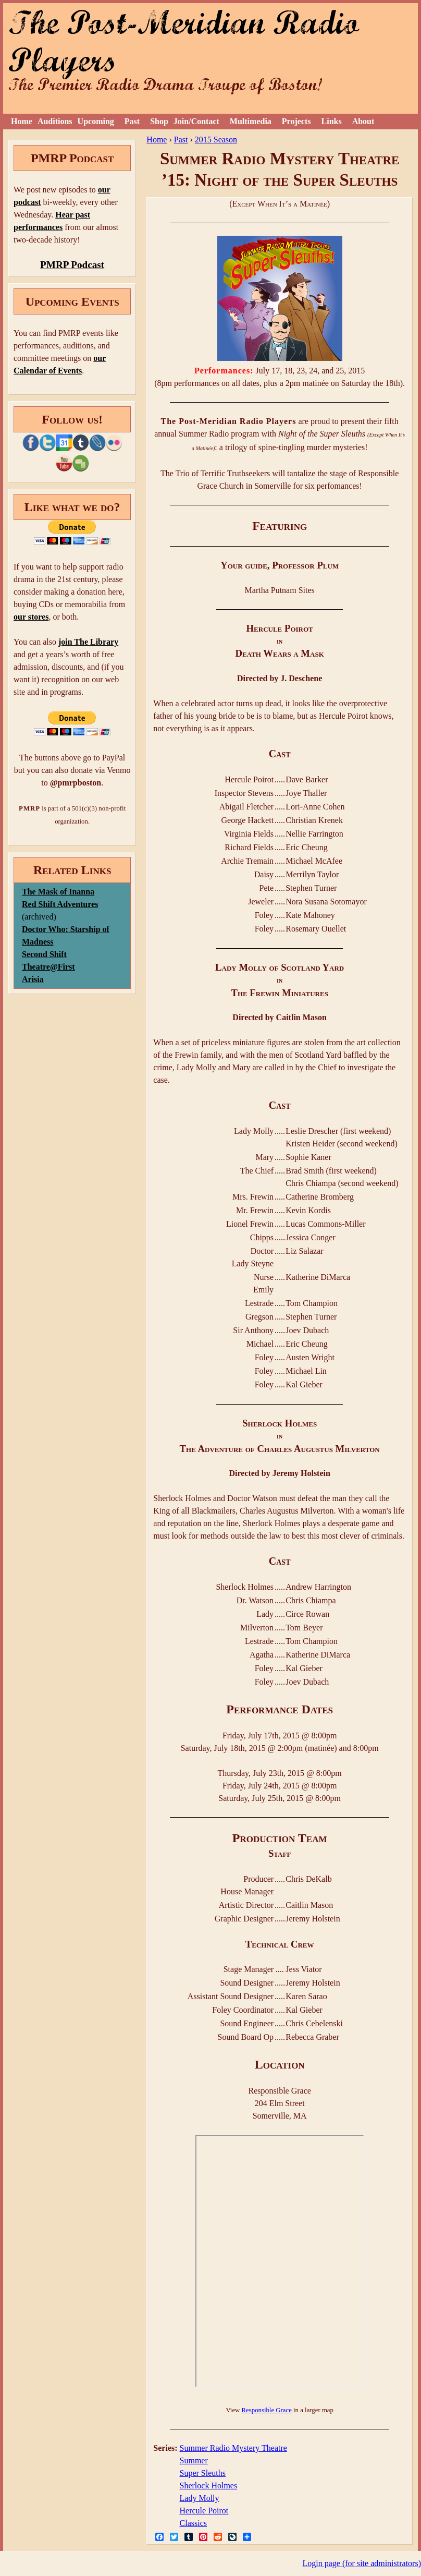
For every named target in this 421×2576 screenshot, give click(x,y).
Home (21, 121)
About (363, 121)
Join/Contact (196, 121)
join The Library (88, 641)
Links (331, 121)
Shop (159, 121)
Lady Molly (199, 2498)
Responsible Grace (267, 2410)
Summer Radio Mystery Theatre (233, 2448)
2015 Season (216, 139)
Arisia (33, 979)
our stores (31, 616)
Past (132, 121)
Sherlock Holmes (209, 2485)
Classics (193, 2523)
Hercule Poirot (204, 2510)
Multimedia (250, 121)
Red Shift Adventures (60, 904)
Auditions (55, 121)
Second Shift (44, 954)
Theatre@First (48, 966)
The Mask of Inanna (58, 891)
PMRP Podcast (72, 264)
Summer (194, 2460)
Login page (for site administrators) (362, 2563)
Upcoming (96, 121)
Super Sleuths (203, 2473)
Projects (296, 121)
